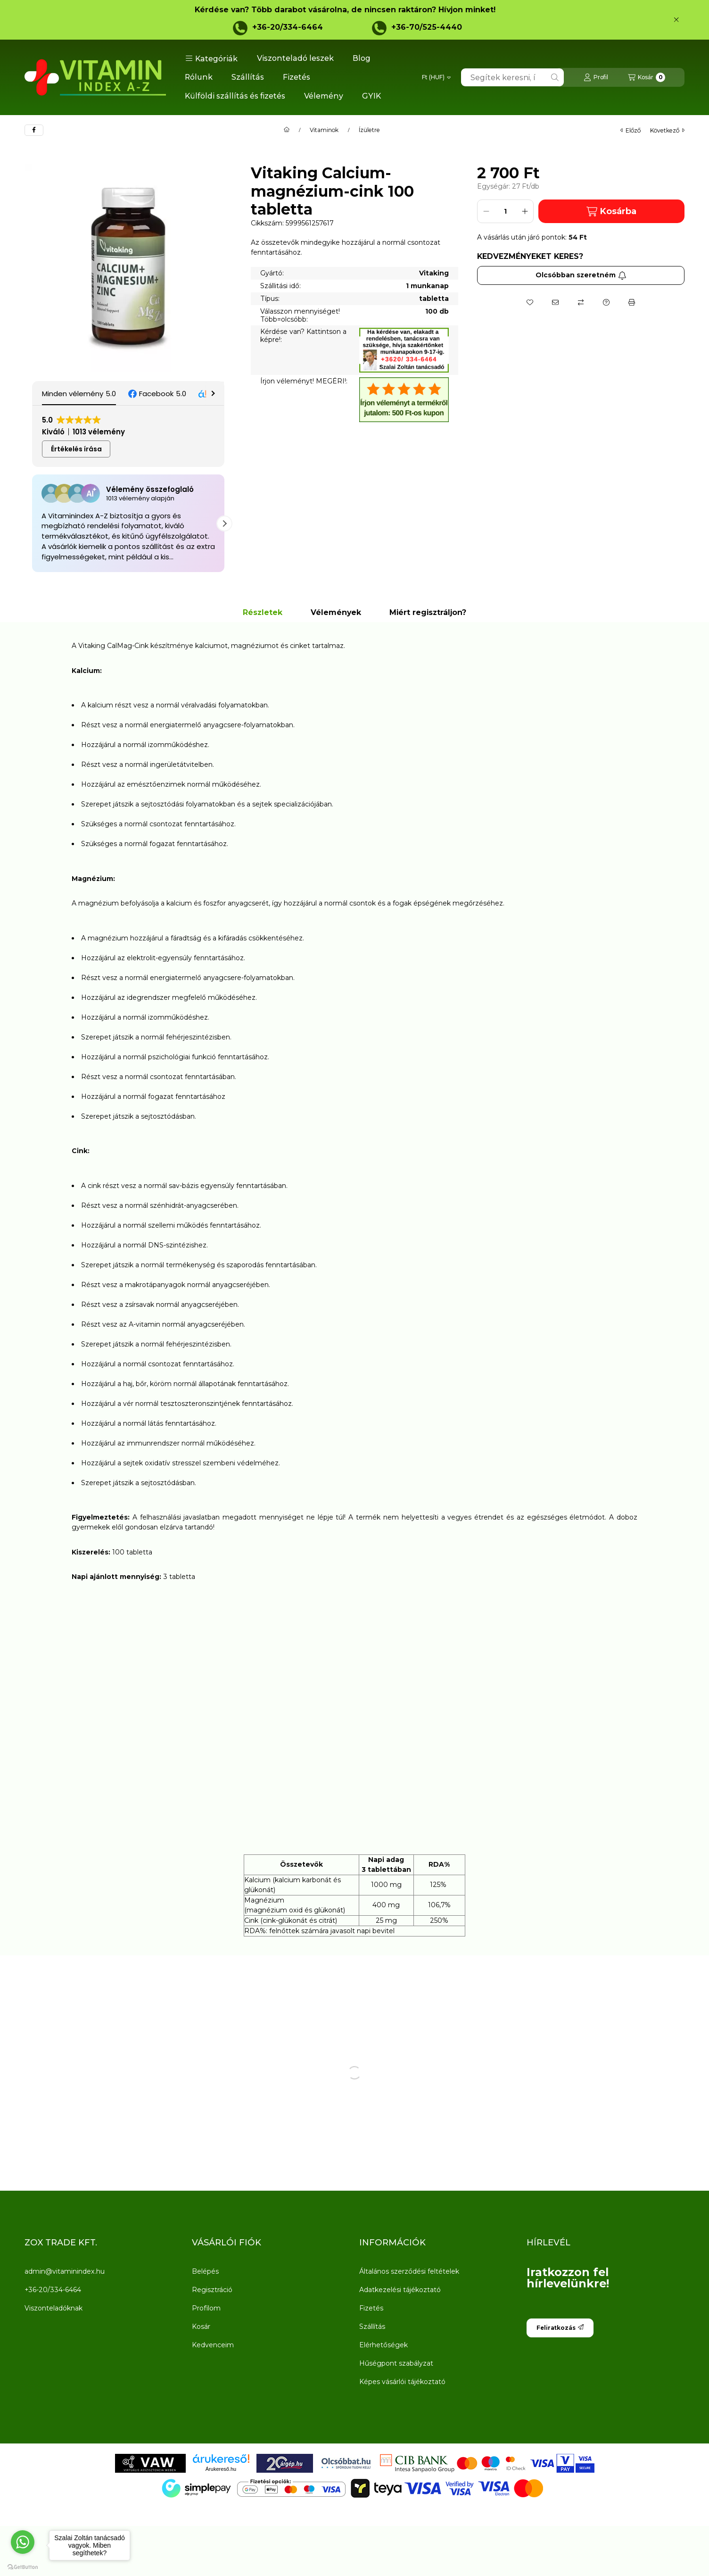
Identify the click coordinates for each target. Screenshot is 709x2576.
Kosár (201, 2326)
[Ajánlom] (555, 302)
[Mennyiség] (505, 211)
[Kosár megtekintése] (646, 77)
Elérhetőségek (383, 2345)
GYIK (371, 95)
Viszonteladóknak (53, 2308)
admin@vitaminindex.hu (65, 2271)
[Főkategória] (286, 130)
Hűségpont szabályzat (396, 2363)
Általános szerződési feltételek (409, 2271)
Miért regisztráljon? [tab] (427, 612)
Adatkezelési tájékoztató (400, 2289)
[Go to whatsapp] (22, 2542)
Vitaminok (324, 130)
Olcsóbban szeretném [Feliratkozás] (581, 275)
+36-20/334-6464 (287, 27)
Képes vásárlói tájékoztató (402, 2381)
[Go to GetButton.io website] (23, 2566)
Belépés (205, 2271)
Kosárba (611, 211)
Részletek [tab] (262, 612)
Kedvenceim (213, 2345)
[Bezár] (676, 20)
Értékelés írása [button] (76, 449)
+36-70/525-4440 (426, 27)
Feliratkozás (560, 2327)
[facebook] (34, 130)
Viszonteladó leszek (295, 58)
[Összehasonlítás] (581, 302)
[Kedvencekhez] (530, 302)
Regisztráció (212, 2289)
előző (630, 130)
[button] (211, 58)
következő (667, 130)
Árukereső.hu (221, 2469)
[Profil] (596, 77)
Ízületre (369, 130)
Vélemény (323, 95)
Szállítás (247, 77)
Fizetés (296, 77)
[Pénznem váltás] (436, 77)
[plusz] (524, 211)
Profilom (206, 2308)
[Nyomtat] (632, 302)
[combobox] (512, 77)
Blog (362, 58)
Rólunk (199, 77)
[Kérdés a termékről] (606, 302)
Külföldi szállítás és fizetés (235, 95)
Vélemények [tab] (336, 612)
